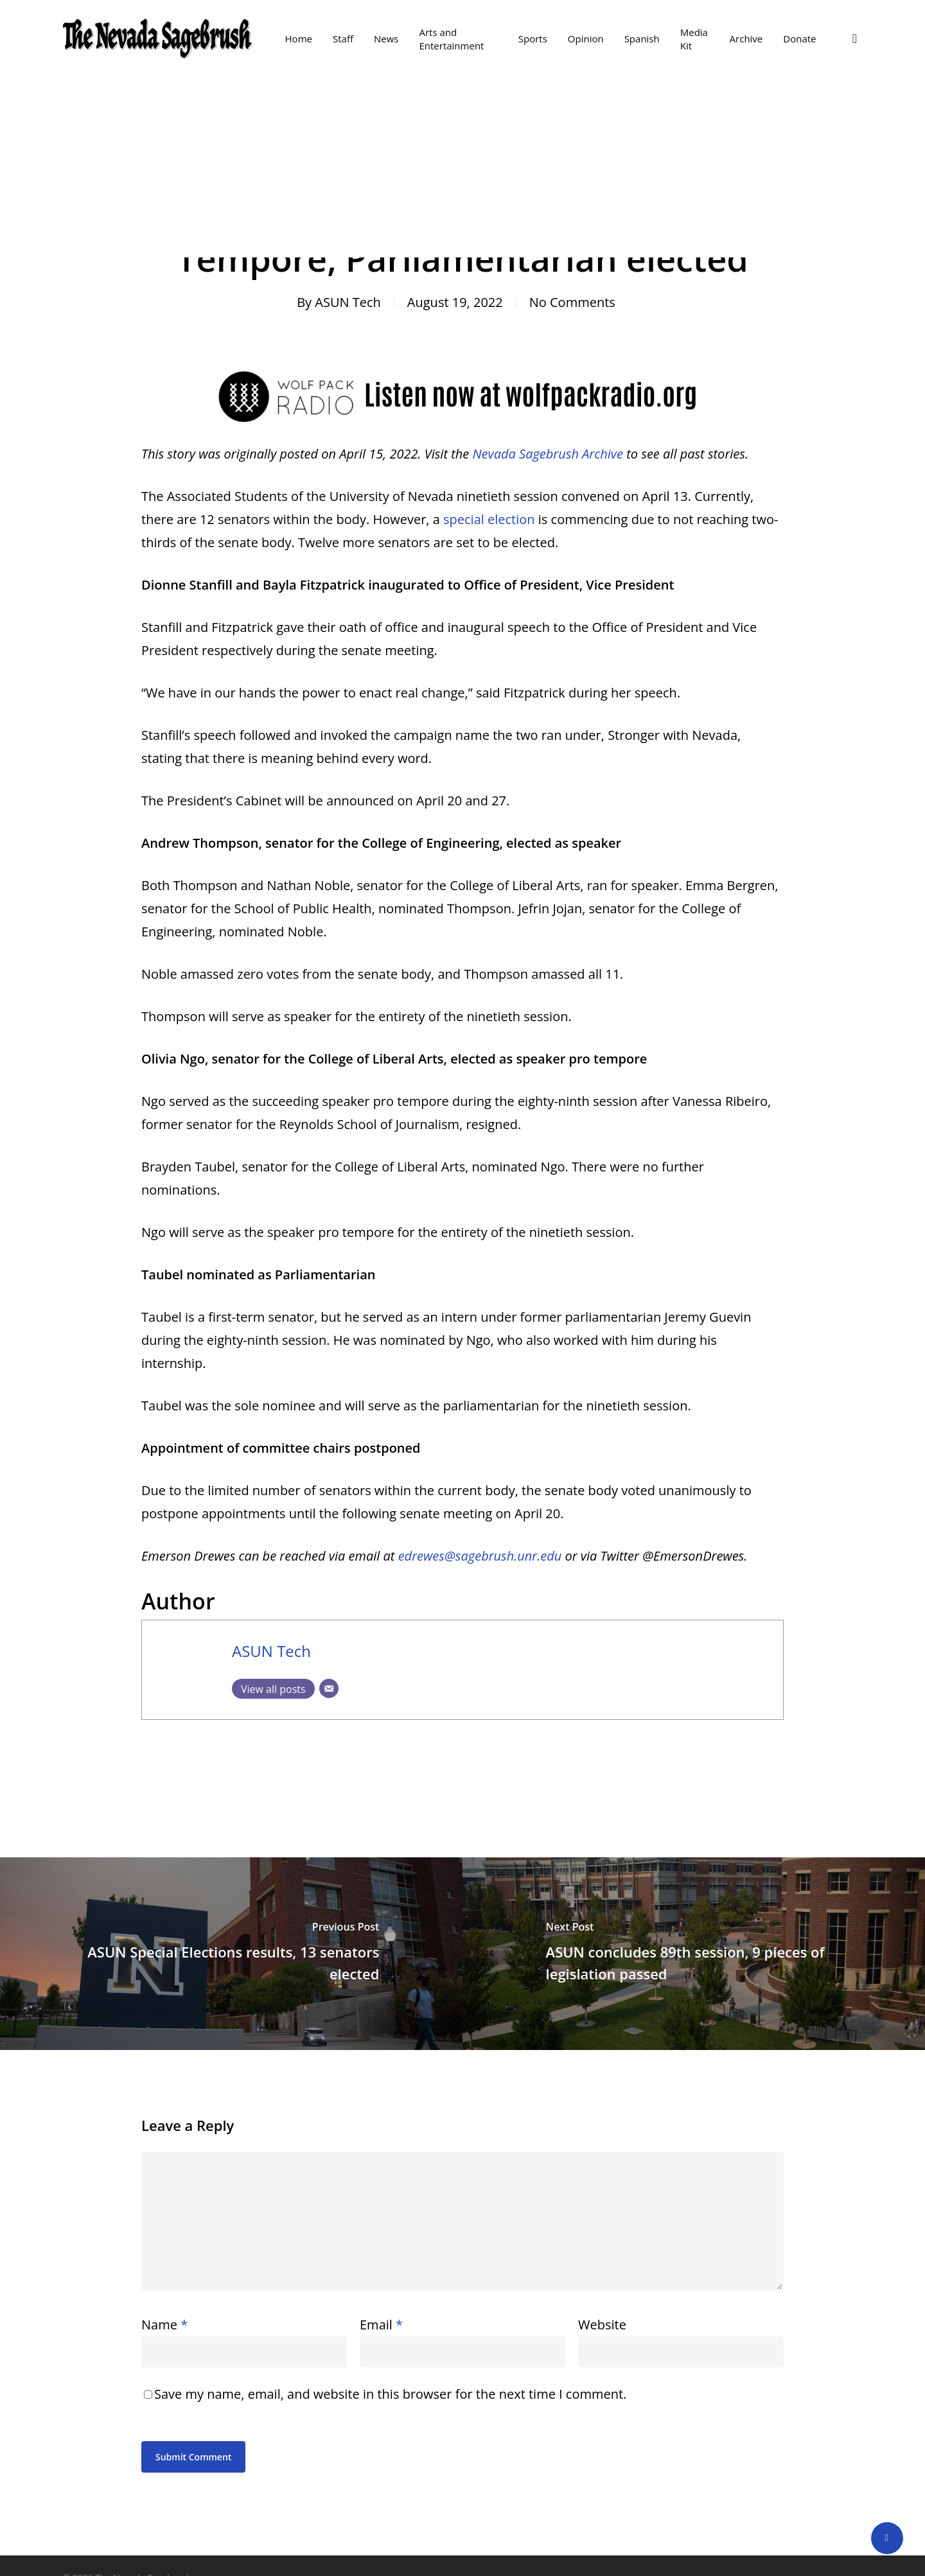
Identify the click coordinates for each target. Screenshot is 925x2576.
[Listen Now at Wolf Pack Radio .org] (462, 430)
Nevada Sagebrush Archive (547, 453)
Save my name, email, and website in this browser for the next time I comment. (390, 2394)
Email (381, 2324)
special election (489, 519)
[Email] (329, 1688)
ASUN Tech (348, 302)
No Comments (572, 302)
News (465, 135)
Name (164, 2324)
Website (602, 2324)
